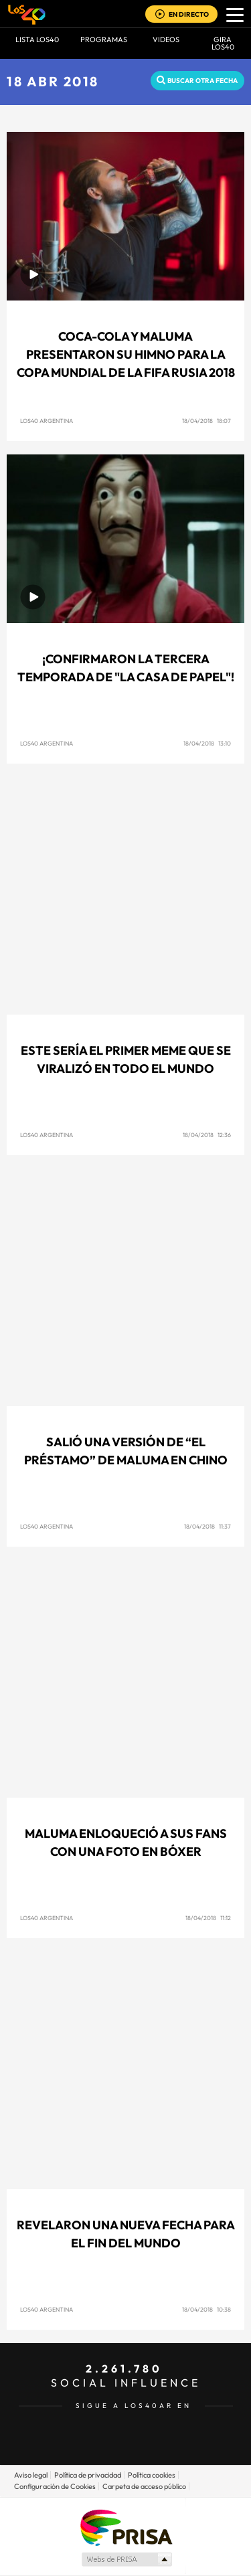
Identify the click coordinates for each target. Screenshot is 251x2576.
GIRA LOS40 (223, 43)
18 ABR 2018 (53, 81)
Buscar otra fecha (202, 80)
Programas (103, 39)
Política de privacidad (87, 2475)
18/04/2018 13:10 (207, 743)
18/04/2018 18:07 (206, 420)
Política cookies (151, 2475)
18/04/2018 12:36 (207, 1134)
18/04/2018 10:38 (206, 2309)
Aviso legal (31, 2475)
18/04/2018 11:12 (208, 1917)
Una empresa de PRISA (126, 2527)
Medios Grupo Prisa (126, 2559)
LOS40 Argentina (46, 420)
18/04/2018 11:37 (207, 1526)
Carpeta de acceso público (144, 2486)
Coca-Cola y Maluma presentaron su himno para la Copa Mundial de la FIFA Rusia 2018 (126, 354)
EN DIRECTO (189, 14)
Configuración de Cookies (55, 2486)
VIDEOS (166, 39)
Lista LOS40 (37, 39)
